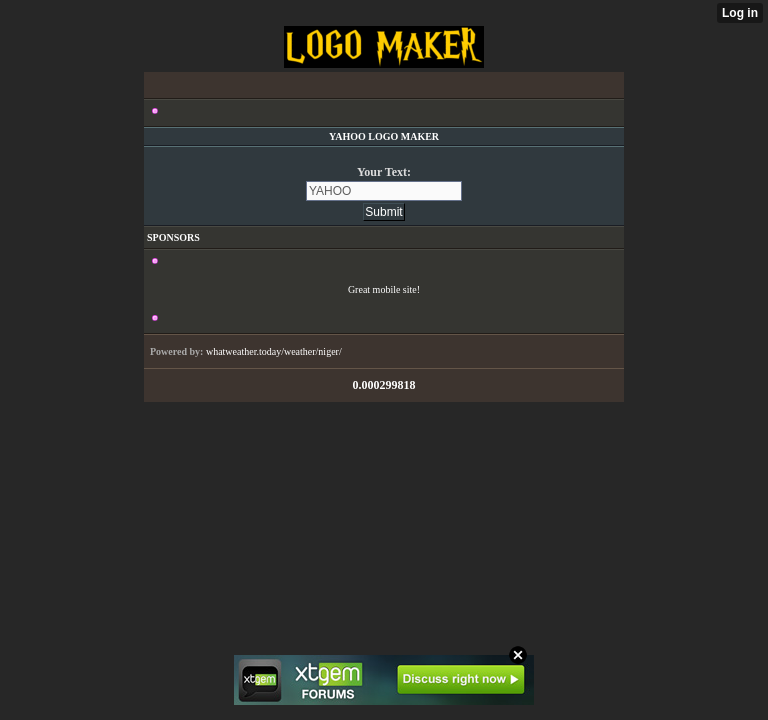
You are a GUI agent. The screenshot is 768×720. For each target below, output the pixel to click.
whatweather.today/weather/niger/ (274, 351)
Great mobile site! (384, 289)
